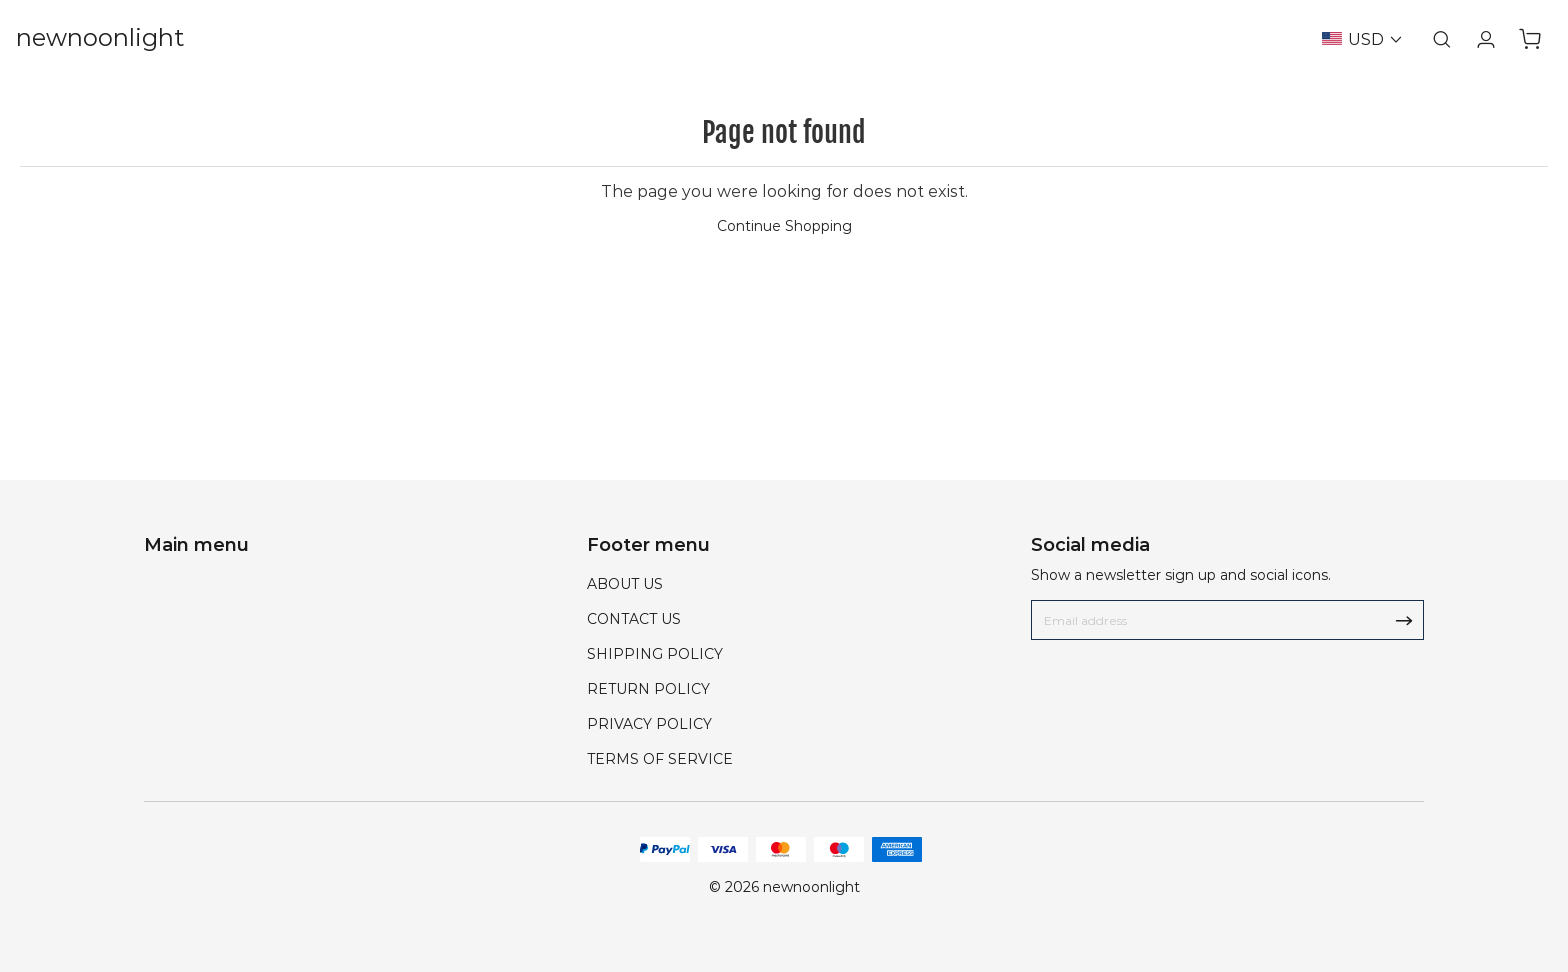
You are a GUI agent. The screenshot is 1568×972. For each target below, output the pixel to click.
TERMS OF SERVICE (660, 759)
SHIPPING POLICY (655, 654)
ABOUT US (625, 584)
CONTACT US (634, 619)
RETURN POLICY (648, 689)
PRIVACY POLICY (649, 724)
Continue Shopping (784, 226)
